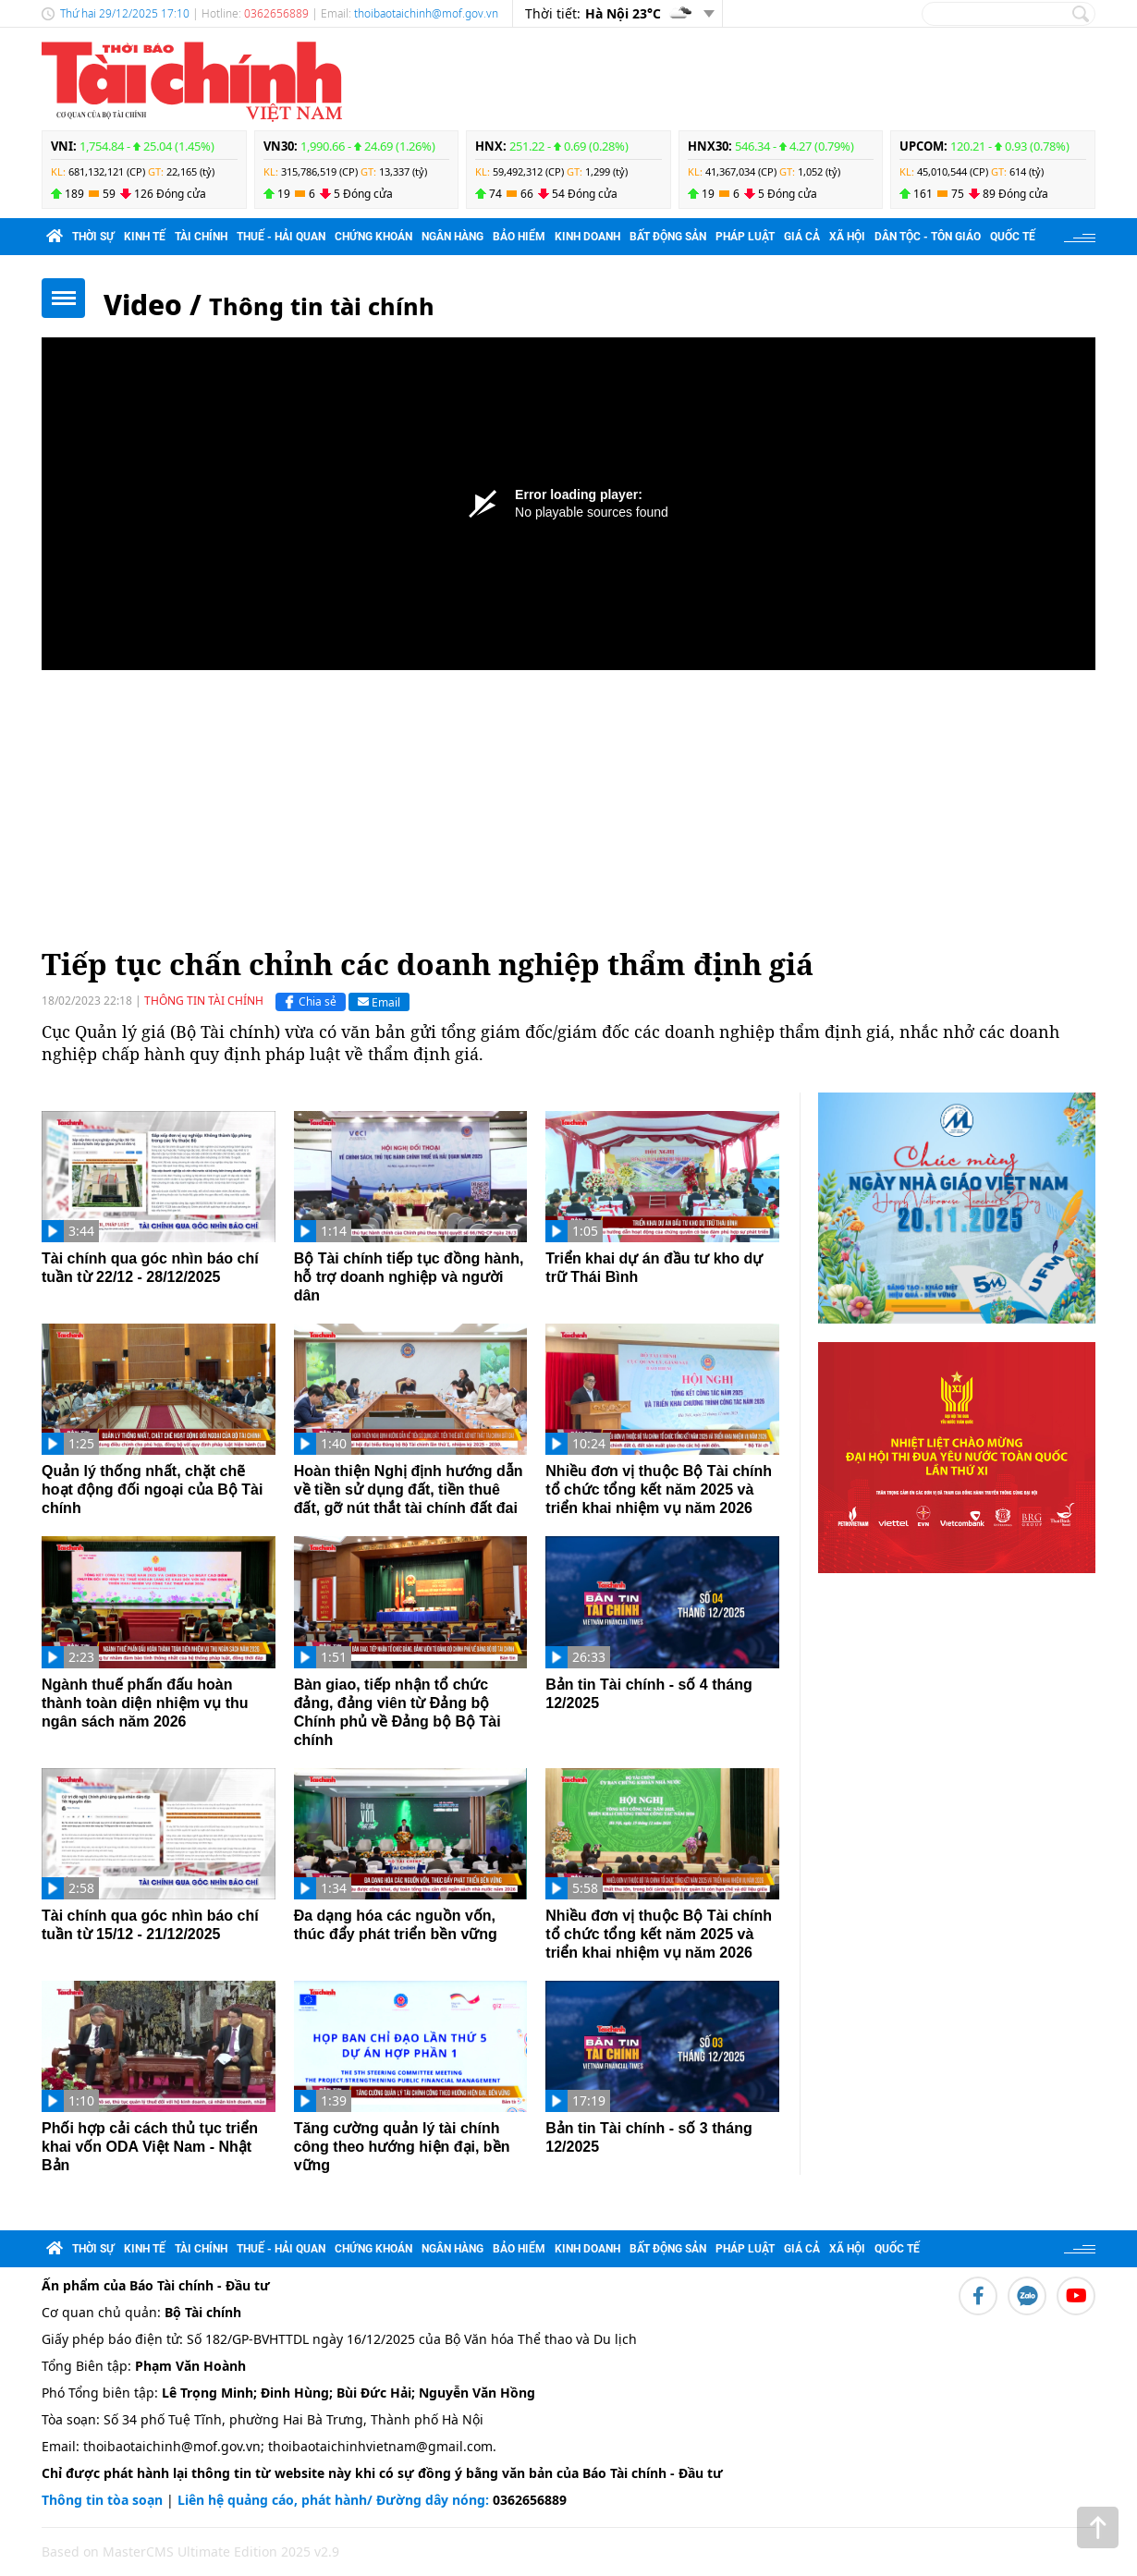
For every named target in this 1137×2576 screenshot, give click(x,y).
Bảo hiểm (519, 236)
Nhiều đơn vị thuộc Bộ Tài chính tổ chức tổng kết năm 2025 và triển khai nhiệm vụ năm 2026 (658, 1489)
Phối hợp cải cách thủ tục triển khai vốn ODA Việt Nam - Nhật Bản (150, 2146)
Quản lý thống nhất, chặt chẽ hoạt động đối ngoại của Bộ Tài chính (152, 1489)
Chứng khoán (373, 236)
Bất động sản (668, 236)
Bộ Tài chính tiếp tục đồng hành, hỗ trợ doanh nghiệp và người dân (409, 1277)
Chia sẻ (308, 1002)
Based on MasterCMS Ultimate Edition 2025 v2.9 (190, 2551)
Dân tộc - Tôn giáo (927, 236)
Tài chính (201, 236)
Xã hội (847, 236)
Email (379, 1001)
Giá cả (802, 236)
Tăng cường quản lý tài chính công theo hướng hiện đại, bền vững (402, 2146)
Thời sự (93, 236)
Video (143, 305)
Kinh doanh (587, 236)
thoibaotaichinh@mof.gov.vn (426, 13)
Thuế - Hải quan (281, 236)
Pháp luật (745, 236)
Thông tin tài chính (321, 306)
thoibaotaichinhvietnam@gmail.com (380, 2446)
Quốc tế (1012, 236)
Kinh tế (144, 236)
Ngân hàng (452, 236)
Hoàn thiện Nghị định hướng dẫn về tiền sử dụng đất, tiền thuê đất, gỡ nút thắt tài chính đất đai (408, 1489)
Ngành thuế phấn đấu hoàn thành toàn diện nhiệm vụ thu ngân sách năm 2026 (145, 1703)
